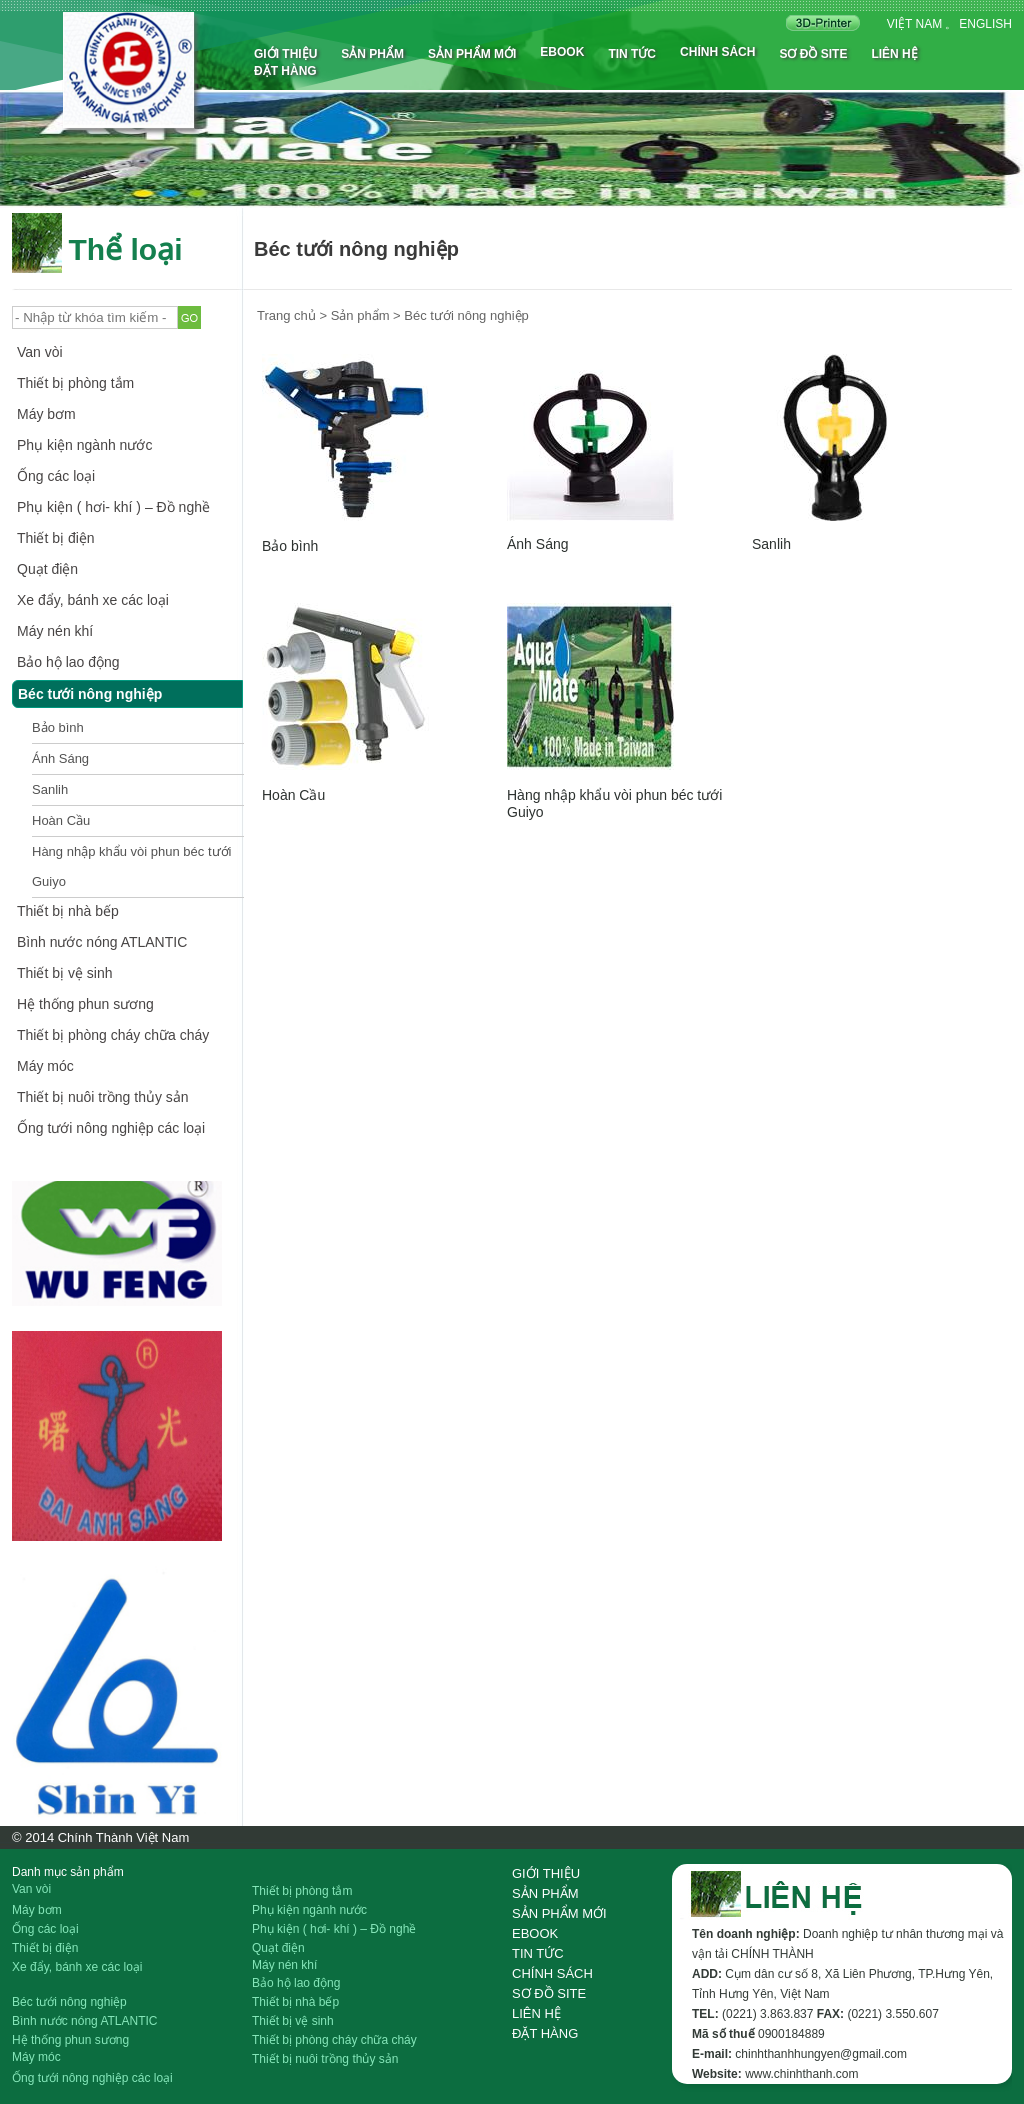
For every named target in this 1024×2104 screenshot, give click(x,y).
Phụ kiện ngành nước (84, 445)
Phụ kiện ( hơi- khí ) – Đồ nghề (113, 507)
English (985, 24)
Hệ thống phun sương (85, 1004)
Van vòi (40, 352)
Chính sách (717, 52)
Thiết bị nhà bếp (68, 911)
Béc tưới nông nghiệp (90, 694)
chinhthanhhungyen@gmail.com (821, 2054)
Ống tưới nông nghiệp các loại (111, 1128)
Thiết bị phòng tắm (75, 383)
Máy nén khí (55, 631)
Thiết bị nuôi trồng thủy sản (103, 1097)
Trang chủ (286, 315)
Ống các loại (56, 476)
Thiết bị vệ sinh (64, 973)
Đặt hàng (285, 71)
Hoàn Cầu (61, 820)
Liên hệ (894, 54)
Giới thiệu (285, 54)
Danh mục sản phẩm (68, 1872)
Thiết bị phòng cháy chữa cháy (113, 1035)
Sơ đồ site (813, 54)
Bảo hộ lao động (68, 662)
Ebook (562, 52)
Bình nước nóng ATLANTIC (102, 942)
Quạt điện (47, 569)
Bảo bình (58, 727)
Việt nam (914, 24)
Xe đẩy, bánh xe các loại (93, 600)
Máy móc (45, 1066)
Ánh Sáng (60, 758)
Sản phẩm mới (472, 54)
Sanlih (50, 789)
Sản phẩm (372, 54)
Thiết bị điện (56, 538)
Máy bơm (46, 414)
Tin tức (632, 54)
